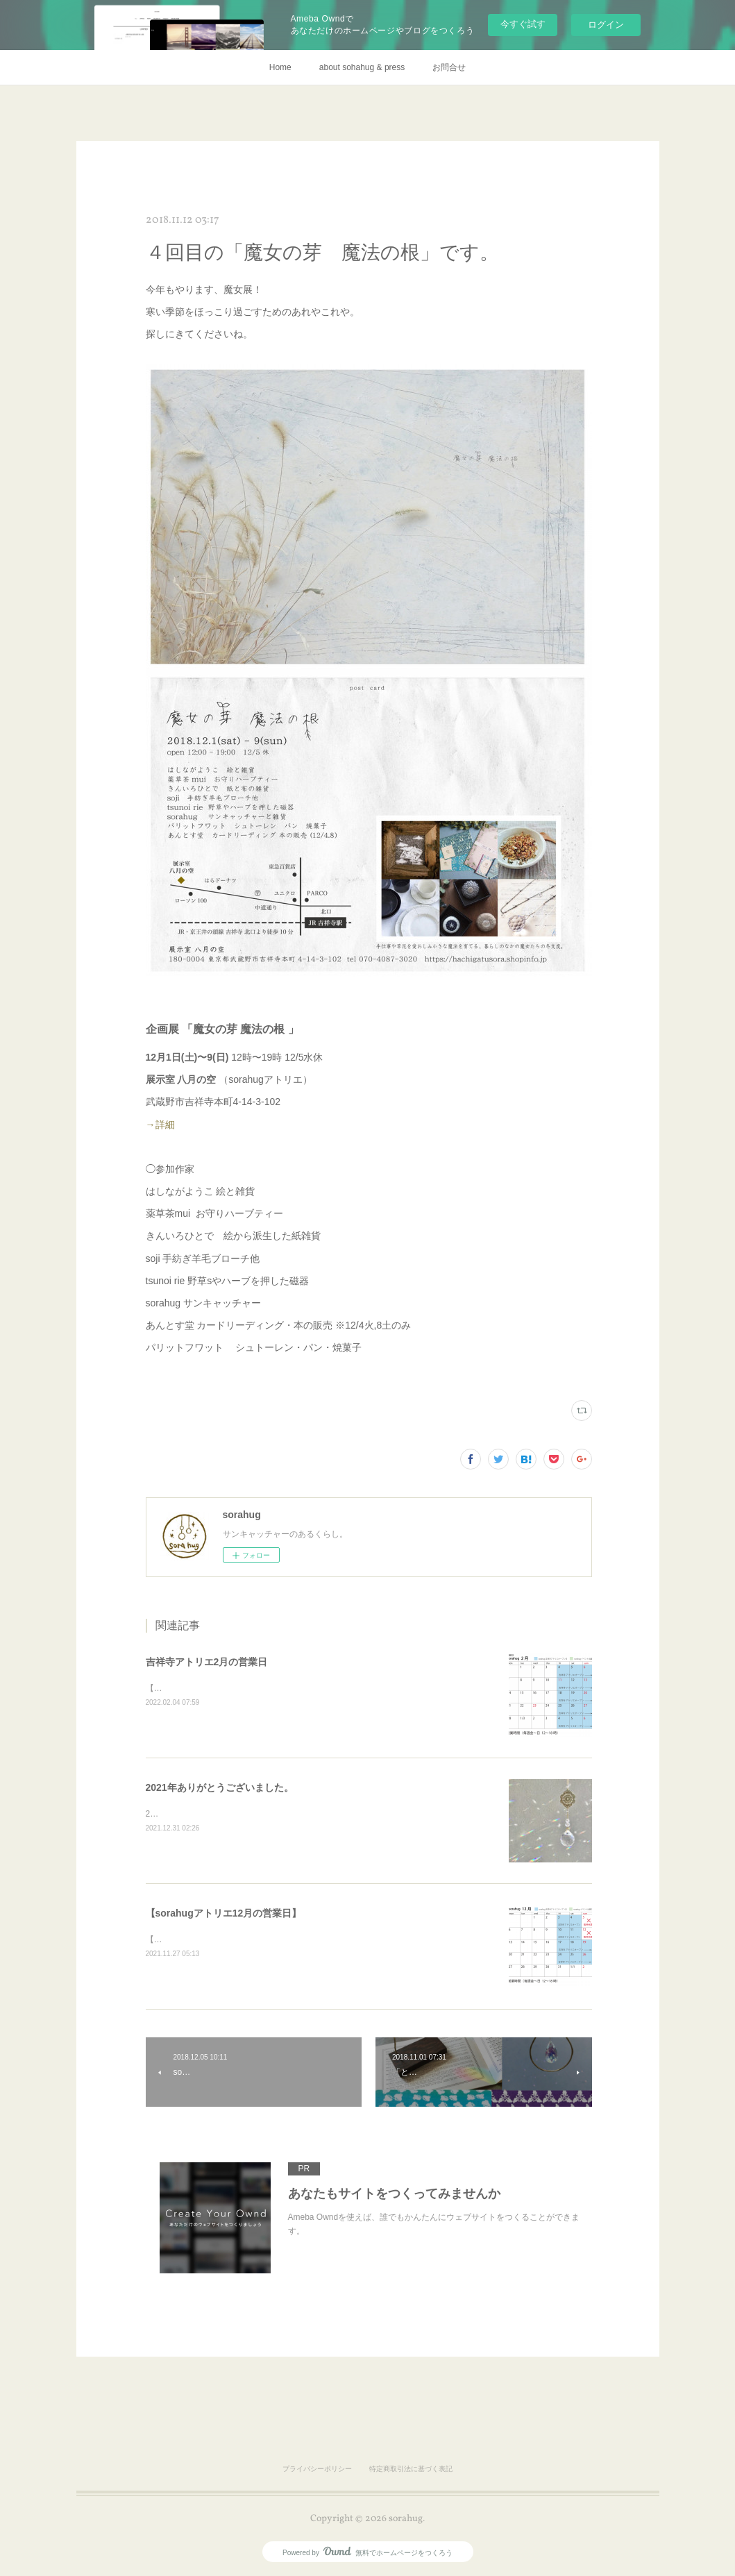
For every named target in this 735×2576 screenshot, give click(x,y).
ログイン (606, 24)
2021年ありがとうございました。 (220, 1787)
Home (280, 67)
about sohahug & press (362, 67)
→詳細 (160, 1124)
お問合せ (449, 67)
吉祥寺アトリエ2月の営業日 (207, 1661)
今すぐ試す (523, 24)
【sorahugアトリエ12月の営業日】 (224, 1913)
